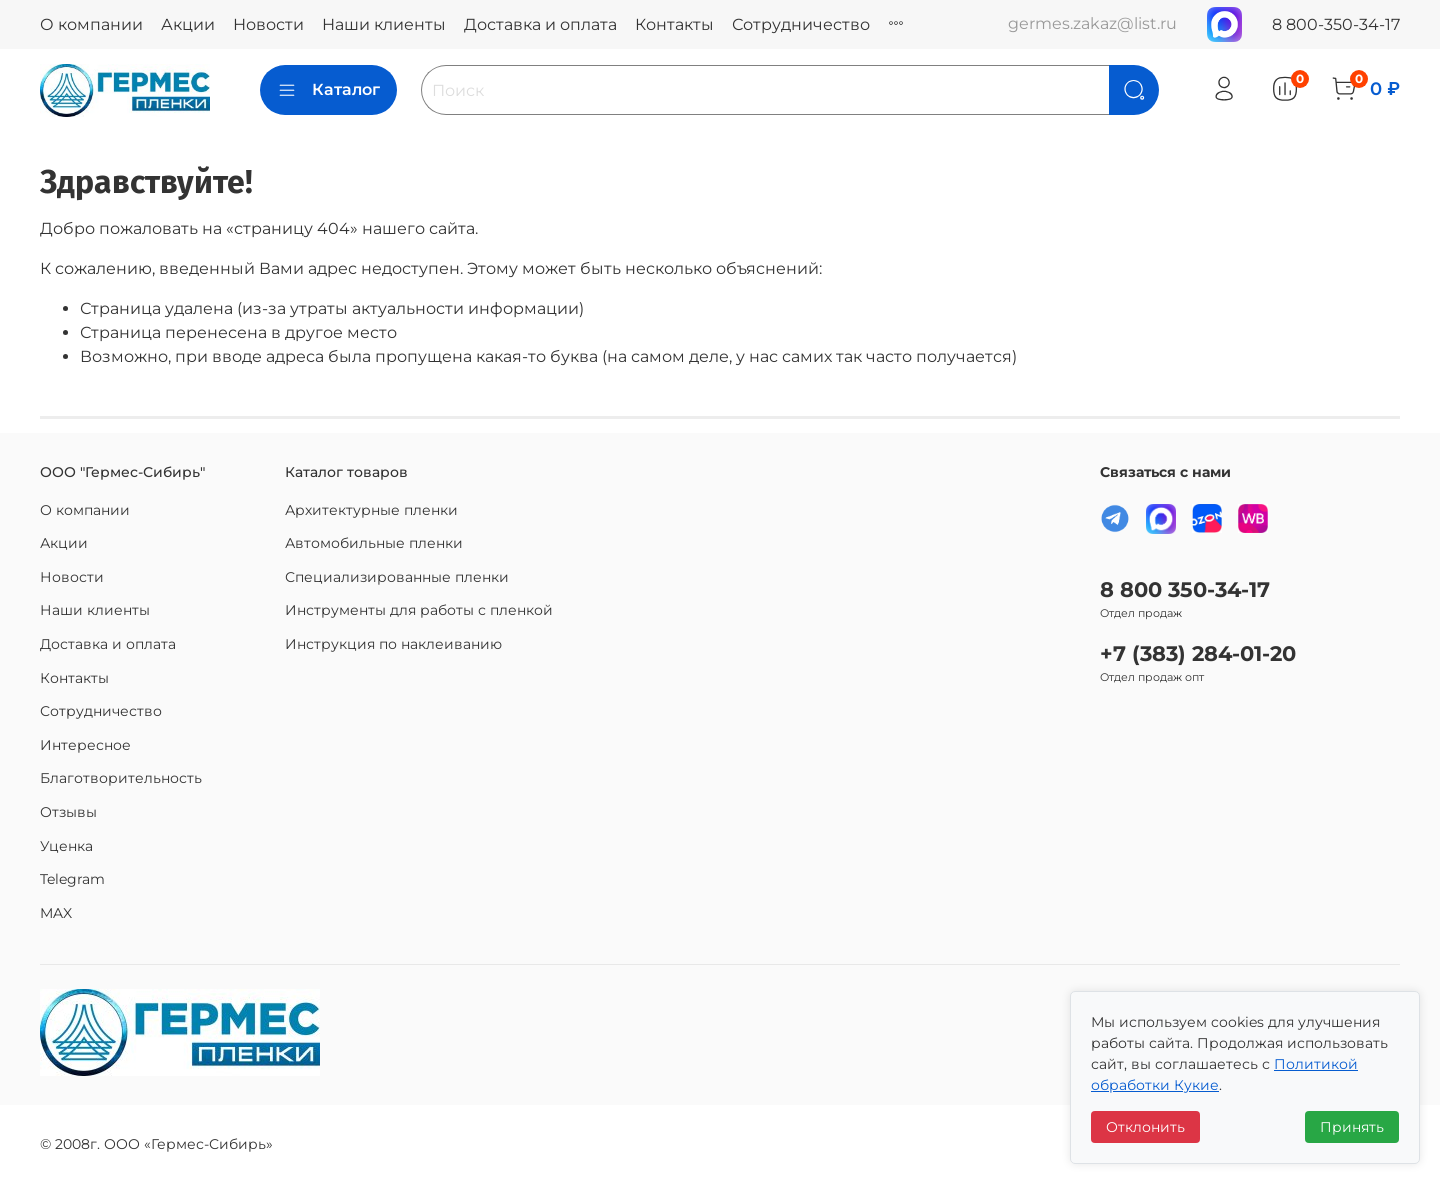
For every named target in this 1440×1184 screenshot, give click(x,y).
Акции (188, 24)
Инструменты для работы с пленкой (419, 610)
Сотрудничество (801, 24)
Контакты (674, 24)
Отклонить (1145, 1127)
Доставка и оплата (540, 24)
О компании (91, 24)
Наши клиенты (384, 24)
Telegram (72, 879)
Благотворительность (121, 778)
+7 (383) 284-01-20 (1198, 653)
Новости (268, 24)
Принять (1352, 1127)
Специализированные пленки (397, 577)
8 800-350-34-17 (1336, 24)
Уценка (66, 846)
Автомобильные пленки (374, 543)
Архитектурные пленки (371, 510)
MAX (56, 913)
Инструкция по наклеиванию (393, 644)
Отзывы (68, 812)
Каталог (328, 90)
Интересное (85, 745)
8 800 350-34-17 (1185, 589)
